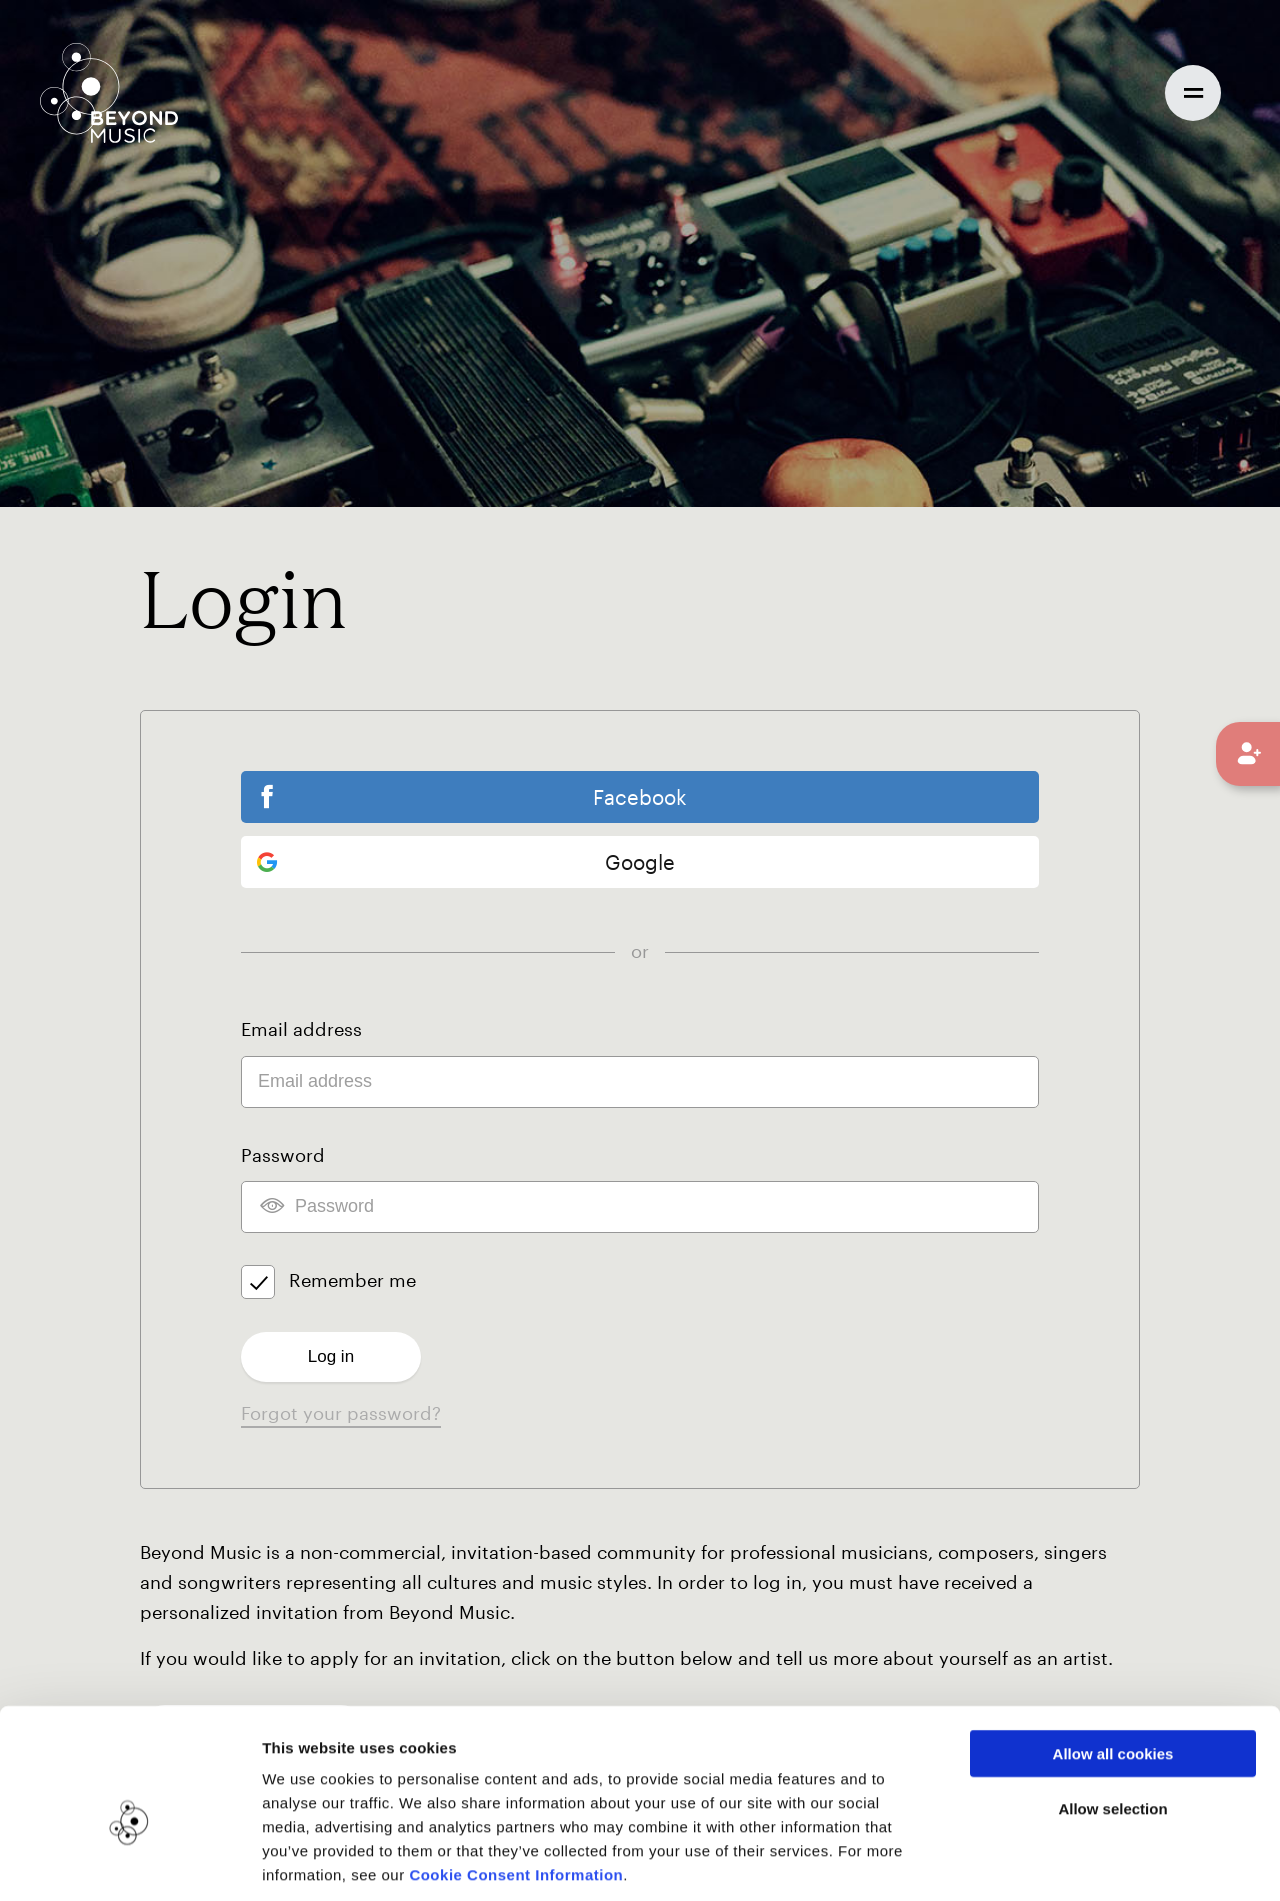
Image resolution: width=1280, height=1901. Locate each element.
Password (283, 1156)
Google (466, 864)
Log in (331, 1357)
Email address (301, 1031)
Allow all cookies (1113, 1659)
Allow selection (1112, 1714)
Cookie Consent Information (516, 1780)
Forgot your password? (341, 1414)
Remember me (352, 1281)
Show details (1028, 1861)
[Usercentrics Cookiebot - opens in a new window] (129, 1862)
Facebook (640, 797)
